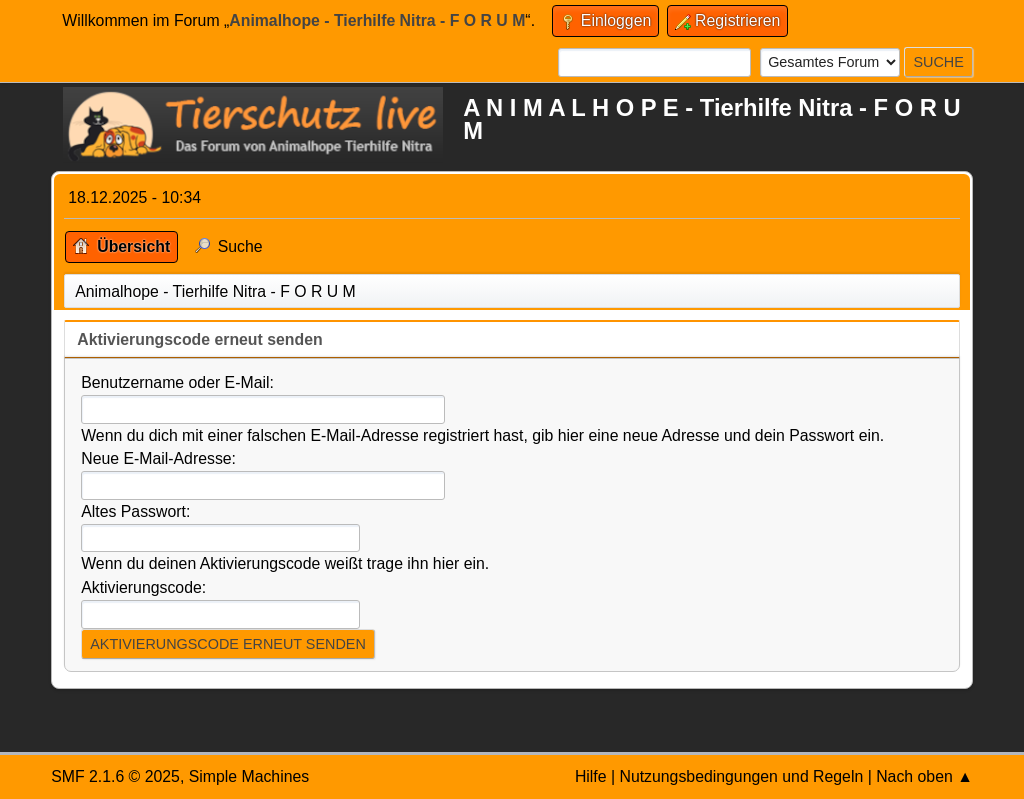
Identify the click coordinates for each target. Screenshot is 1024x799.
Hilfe (591, 776)
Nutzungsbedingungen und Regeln (741, 776)
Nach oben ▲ (924, 776)
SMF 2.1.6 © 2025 (115, 776)
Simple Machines (249, 776)
